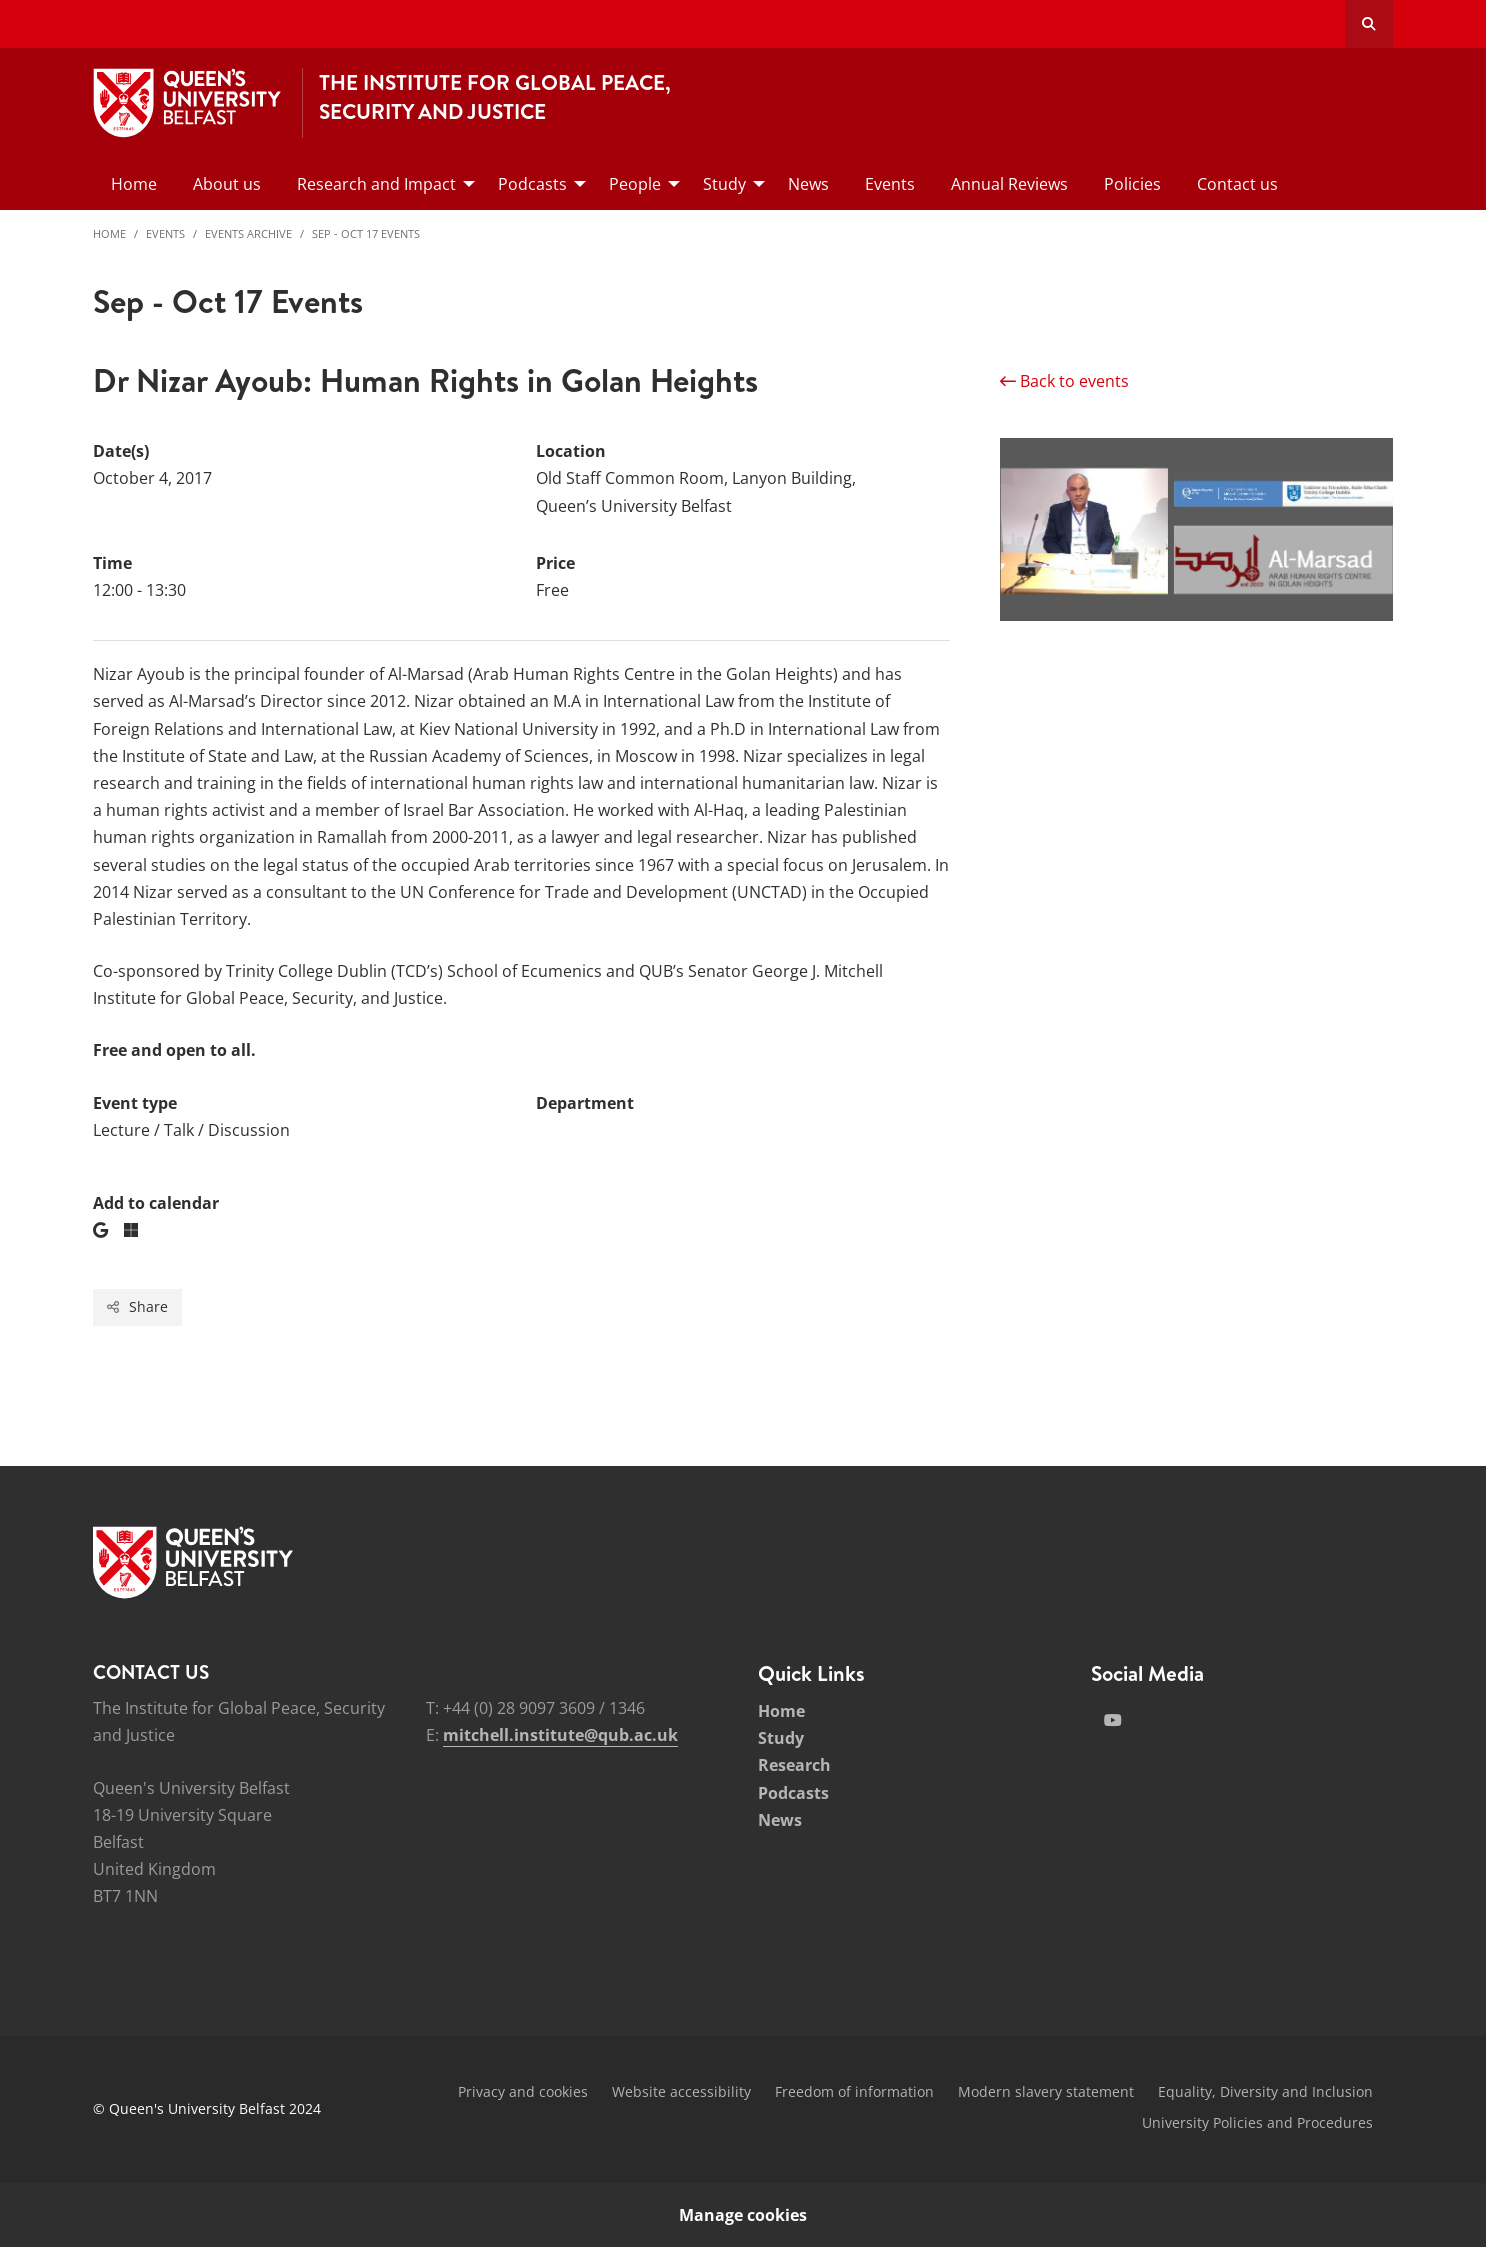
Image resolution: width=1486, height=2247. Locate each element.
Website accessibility (681, 2091)
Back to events (1064, 381)
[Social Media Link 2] (1113, 1720)
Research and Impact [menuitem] (376, 184)
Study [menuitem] (724, 184)
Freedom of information (854, 2091)
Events (165, 233)
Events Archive (248, 233)
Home (109, 233)
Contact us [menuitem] (1237, 184)
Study (781, 1738)
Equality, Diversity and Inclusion (1265, 2091)
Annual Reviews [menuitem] (1009, 184)
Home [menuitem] (134, 184)
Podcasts (793, 1793)
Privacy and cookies (523, 2091)
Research (794, 1765)
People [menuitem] (635, 184)
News (780, 1820)
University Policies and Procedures (1257, 2122)
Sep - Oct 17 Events (366, 233)
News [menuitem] (808, 184)
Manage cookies (743, 2215)
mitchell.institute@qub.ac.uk (560, 1735)
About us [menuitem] (227, 184)
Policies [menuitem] (1132, 184)
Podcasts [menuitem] (532, 184)
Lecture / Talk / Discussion (191, 1130)
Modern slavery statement (1046, 2091)
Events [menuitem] (890, 184)
